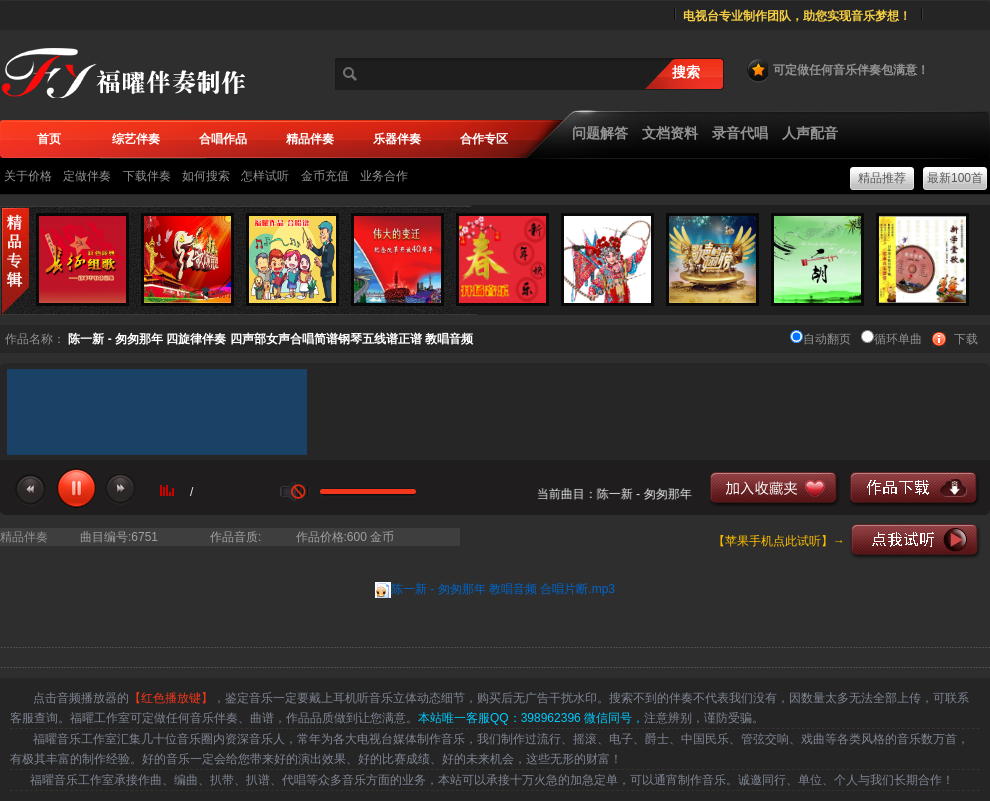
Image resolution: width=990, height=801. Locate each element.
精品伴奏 (24, 537)
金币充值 (325, 176)
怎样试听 (265, 176)
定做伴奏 (87, 176)
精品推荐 (882, 178)
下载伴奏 (147, 176)
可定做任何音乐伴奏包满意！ (837, 70)
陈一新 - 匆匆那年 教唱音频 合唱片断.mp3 (503, 589)
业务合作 (384, 176)
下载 (966, 339)
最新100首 (955, 178)
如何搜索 (206, 176)
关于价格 (28, 176)
